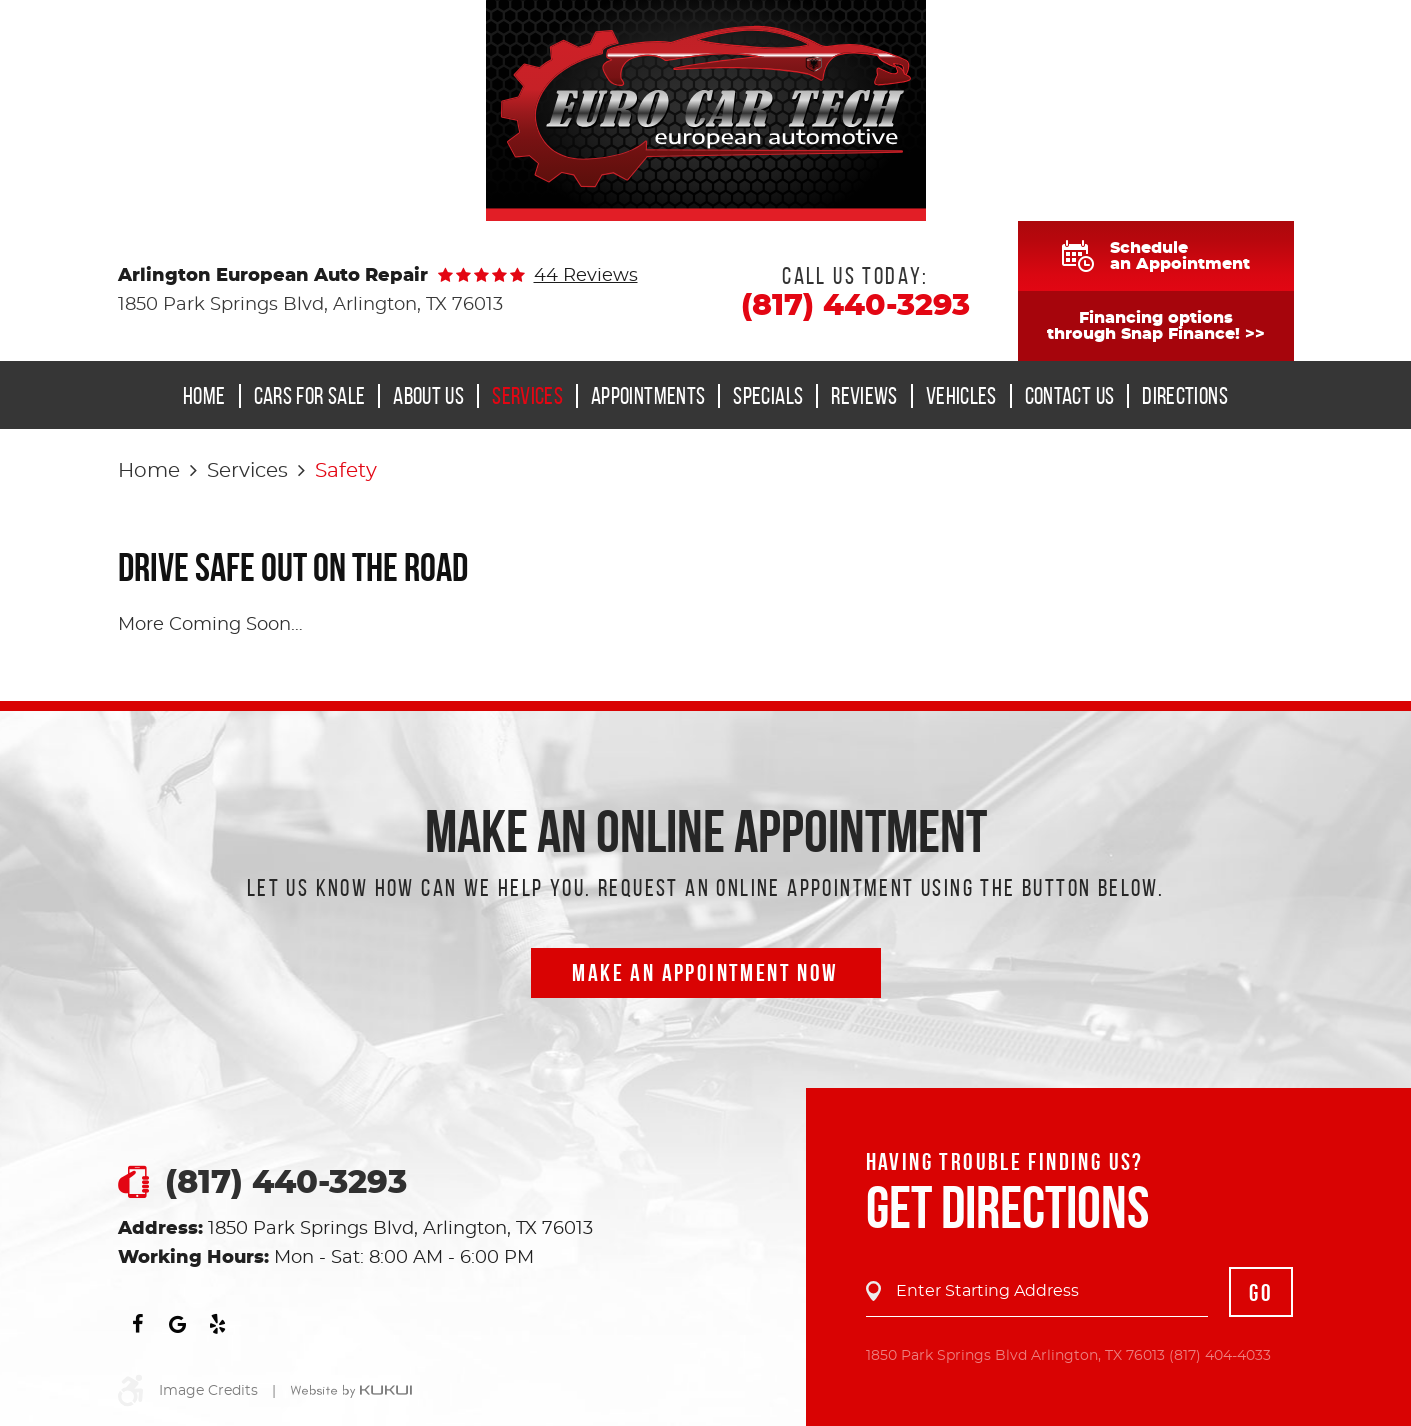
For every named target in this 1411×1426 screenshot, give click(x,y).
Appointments (648, 396)
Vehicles (961, 396)
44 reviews (586, 276)
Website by (351, 1392)
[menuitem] (210, 396)
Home (204, 396)
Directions (1185, 396)
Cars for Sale (310, 396)
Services (527, 396)
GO (1261, 1293)
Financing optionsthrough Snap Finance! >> (1156, 326)
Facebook (138, 1324)
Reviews (864, 396)
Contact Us (1070, 396)
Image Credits (208, 1391)
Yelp (218, 1324)
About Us (428, 396)
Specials (768, 396)
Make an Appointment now (705, 973)
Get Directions (1007, 1207)
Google (178, 1324)
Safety (346, 471)
